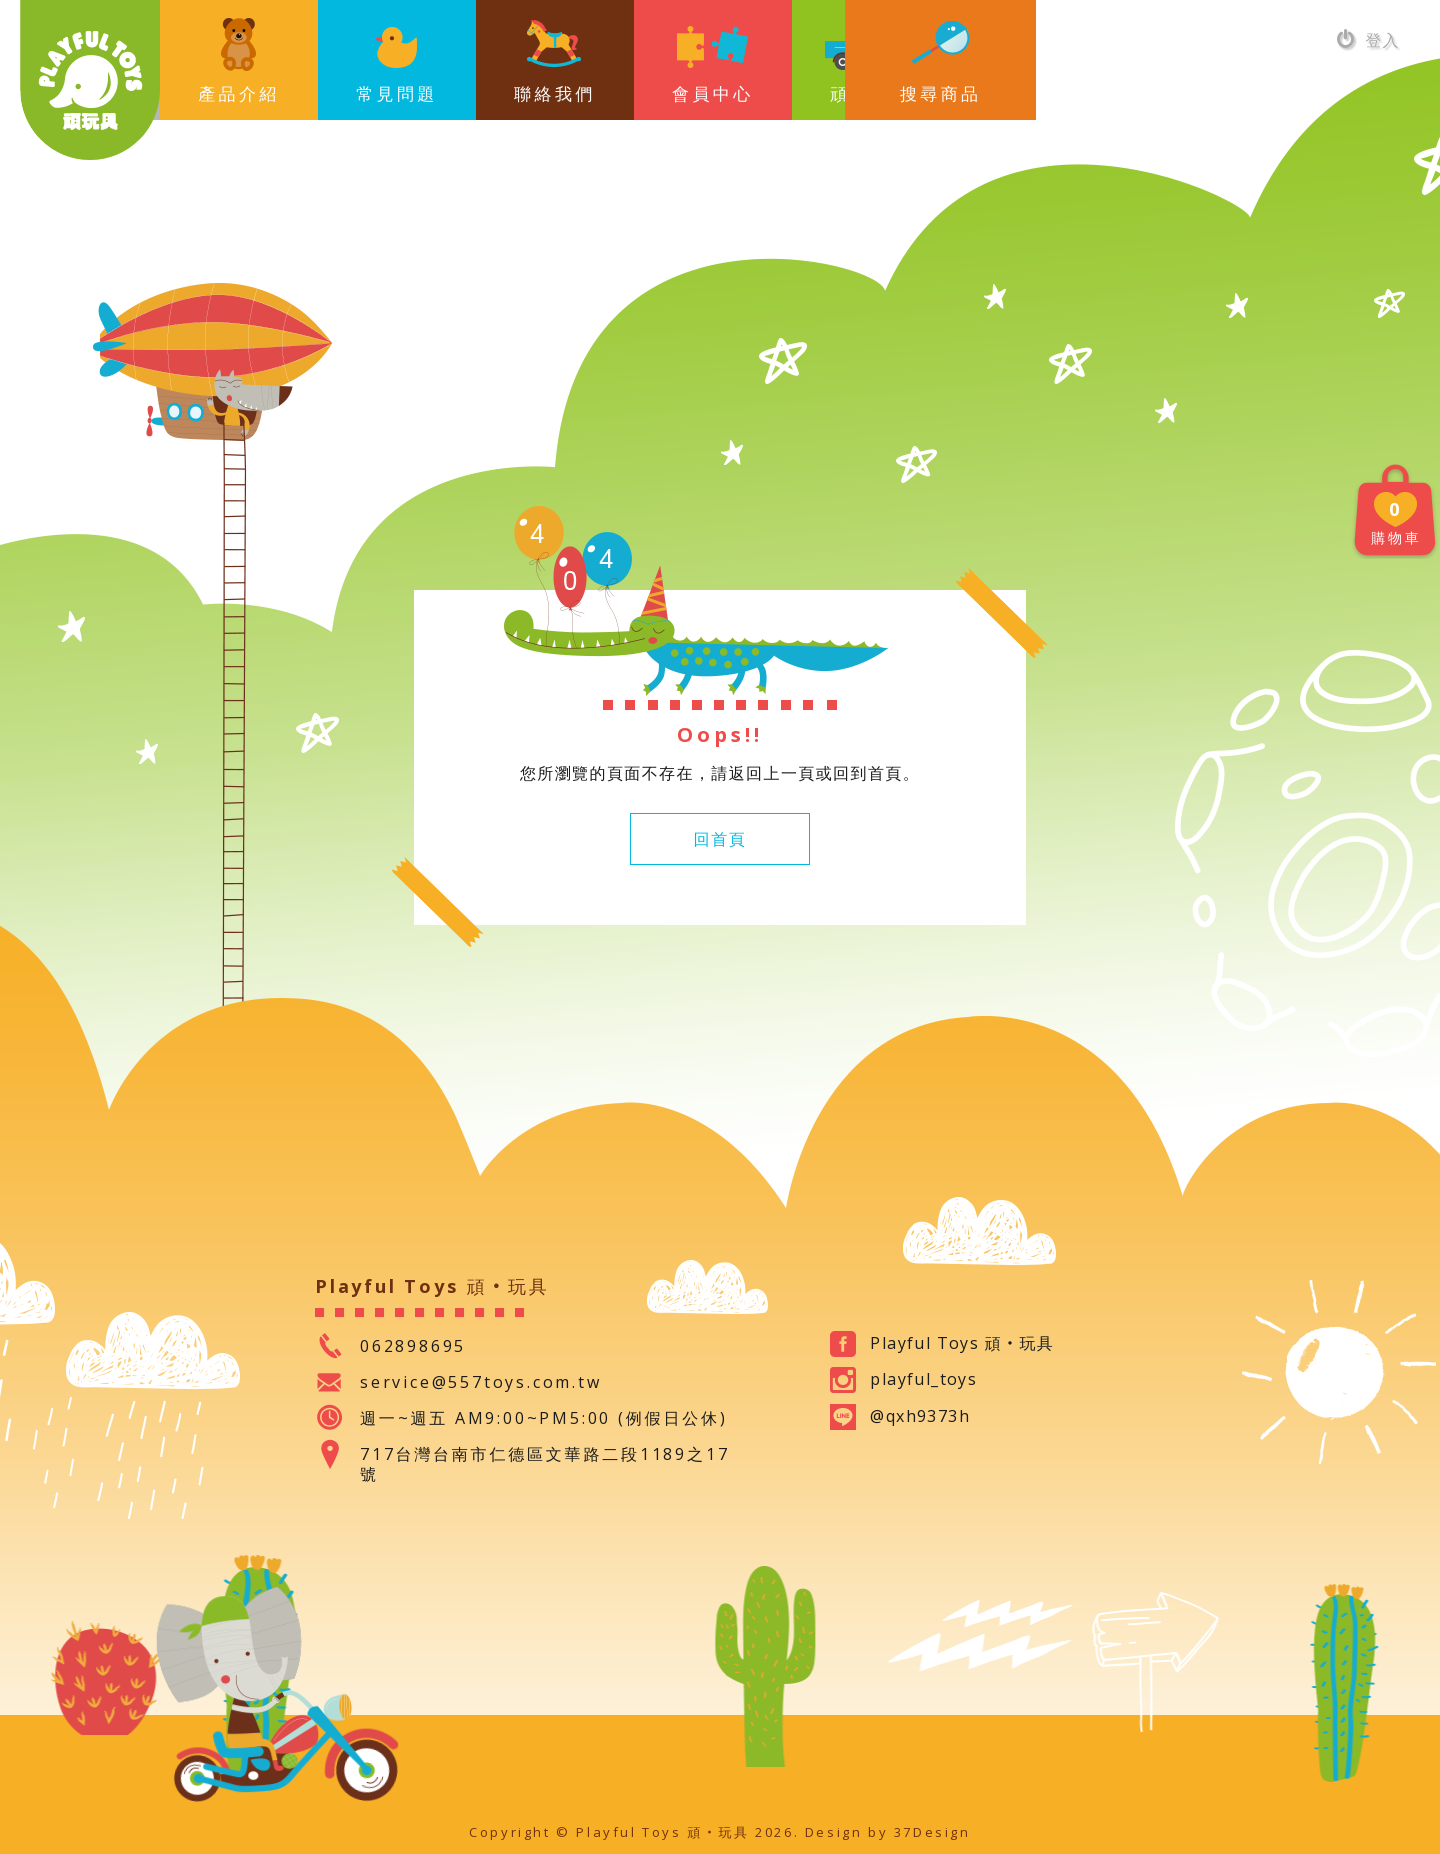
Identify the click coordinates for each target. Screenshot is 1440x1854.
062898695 (413, 1346)
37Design (932, 1832)
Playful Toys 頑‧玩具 (90, 80)
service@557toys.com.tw (481, 1382)
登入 (1368, 40)
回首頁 (720, 839)
